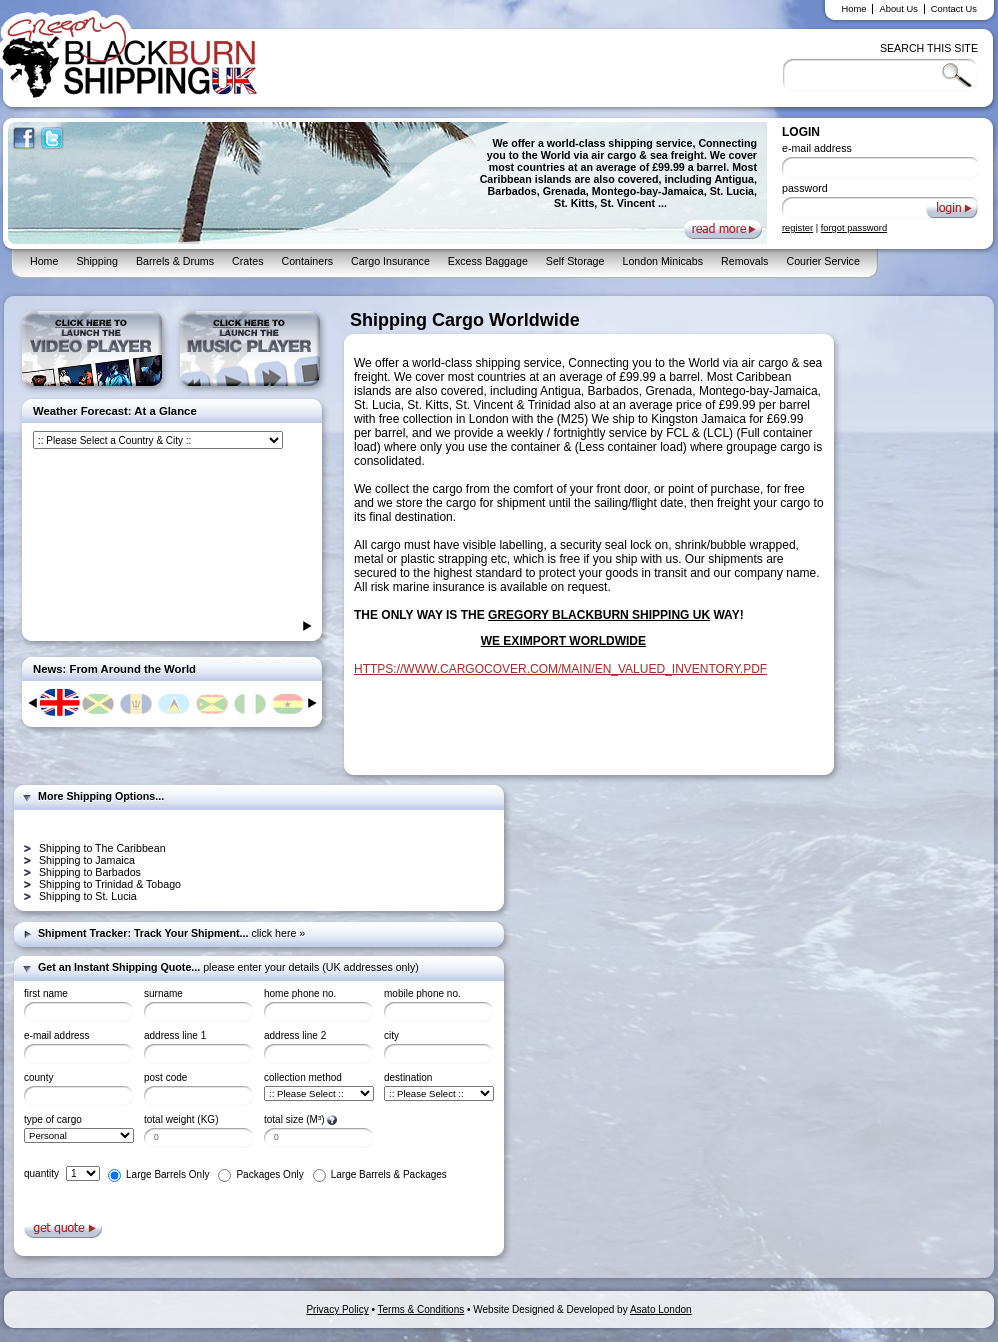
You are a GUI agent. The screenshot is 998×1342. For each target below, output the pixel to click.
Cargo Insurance (390, 261)
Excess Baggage (488, 261)
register (797, 228)
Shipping (96, 261)
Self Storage (575, 261)
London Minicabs (662, 261)
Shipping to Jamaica (87, 860)
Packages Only (269, 1174)
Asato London (661, 1309)
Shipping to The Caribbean (102, 848)
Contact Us (954, 9)
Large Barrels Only (167, 1174)
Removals (744, 261)
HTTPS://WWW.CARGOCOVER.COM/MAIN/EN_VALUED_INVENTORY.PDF (560, 669)
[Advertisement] (920, 610)
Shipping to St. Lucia (88, 896)
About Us (898, 9)
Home (854, 9)
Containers (307, 261)
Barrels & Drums (175, 261)
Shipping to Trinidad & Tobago (110, 884)
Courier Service (822, 261)
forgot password (854, 228)
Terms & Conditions (421, 1309)
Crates (247, 261)
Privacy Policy (337, 1309)
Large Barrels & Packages (389, 1174)
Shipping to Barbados (90, 872)
